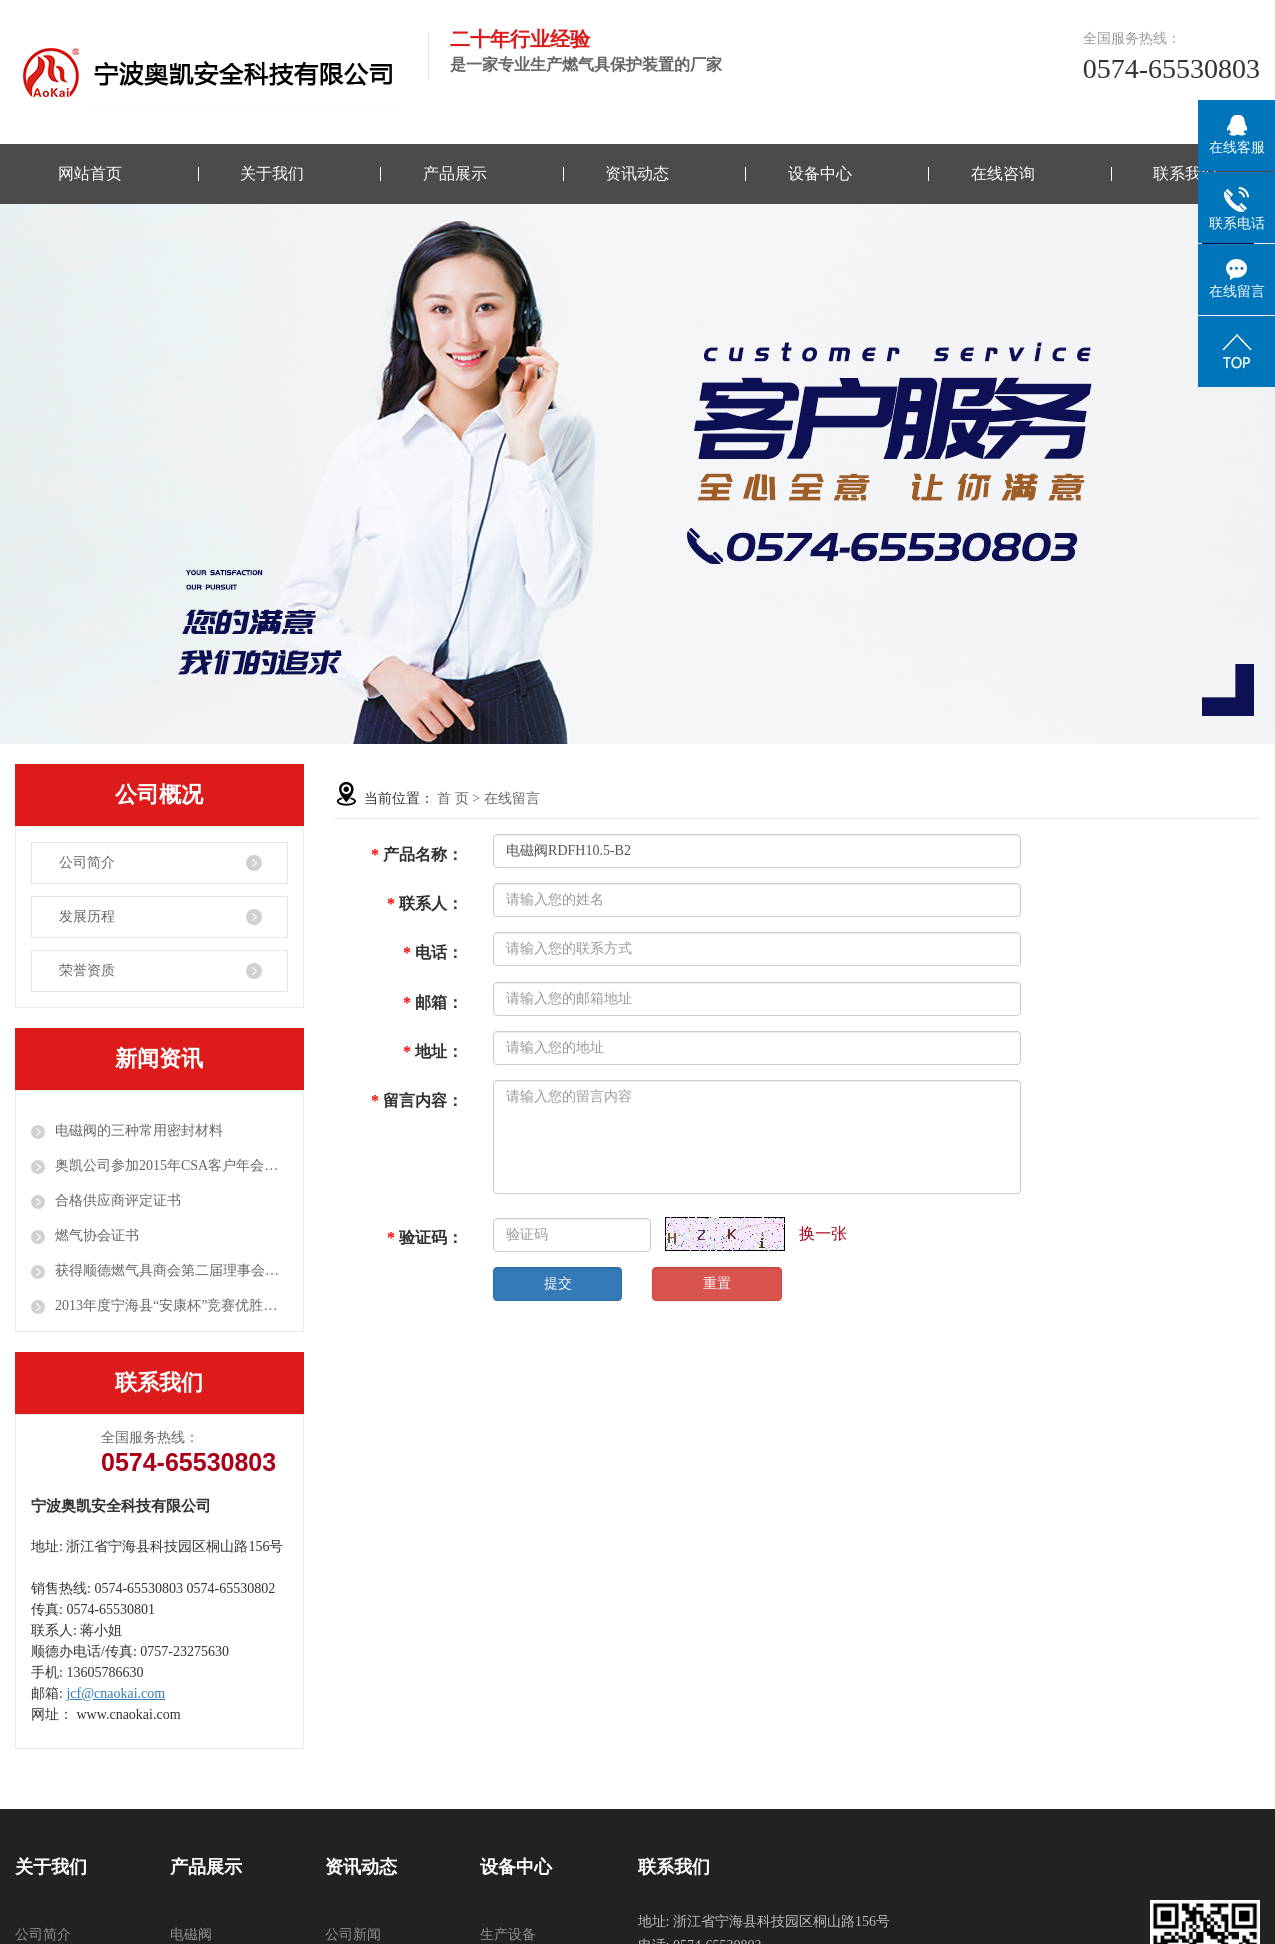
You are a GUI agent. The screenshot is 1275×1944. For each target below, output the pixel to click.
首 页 (453, 798)
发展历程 (87, 916)
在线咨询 (1003, 173)
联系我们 (1185, 173)
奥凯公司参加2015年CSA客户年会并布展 (171, 1165)
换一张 (823, 1233)
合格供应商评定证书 (118, 1200)
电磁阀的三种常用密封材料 (139, 1130)
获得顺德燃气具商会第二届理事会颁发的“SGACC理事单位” (171, 1270)
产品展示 (455, 173)
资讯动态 (637, 173)
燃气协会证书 (97, 1235)
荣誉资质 (87, 970)
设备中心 (820, 173)
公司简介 (87, 862)
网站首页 (90, 173)
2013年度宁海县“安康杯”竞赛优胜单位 (171, 1305)
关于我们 (272, 173)
